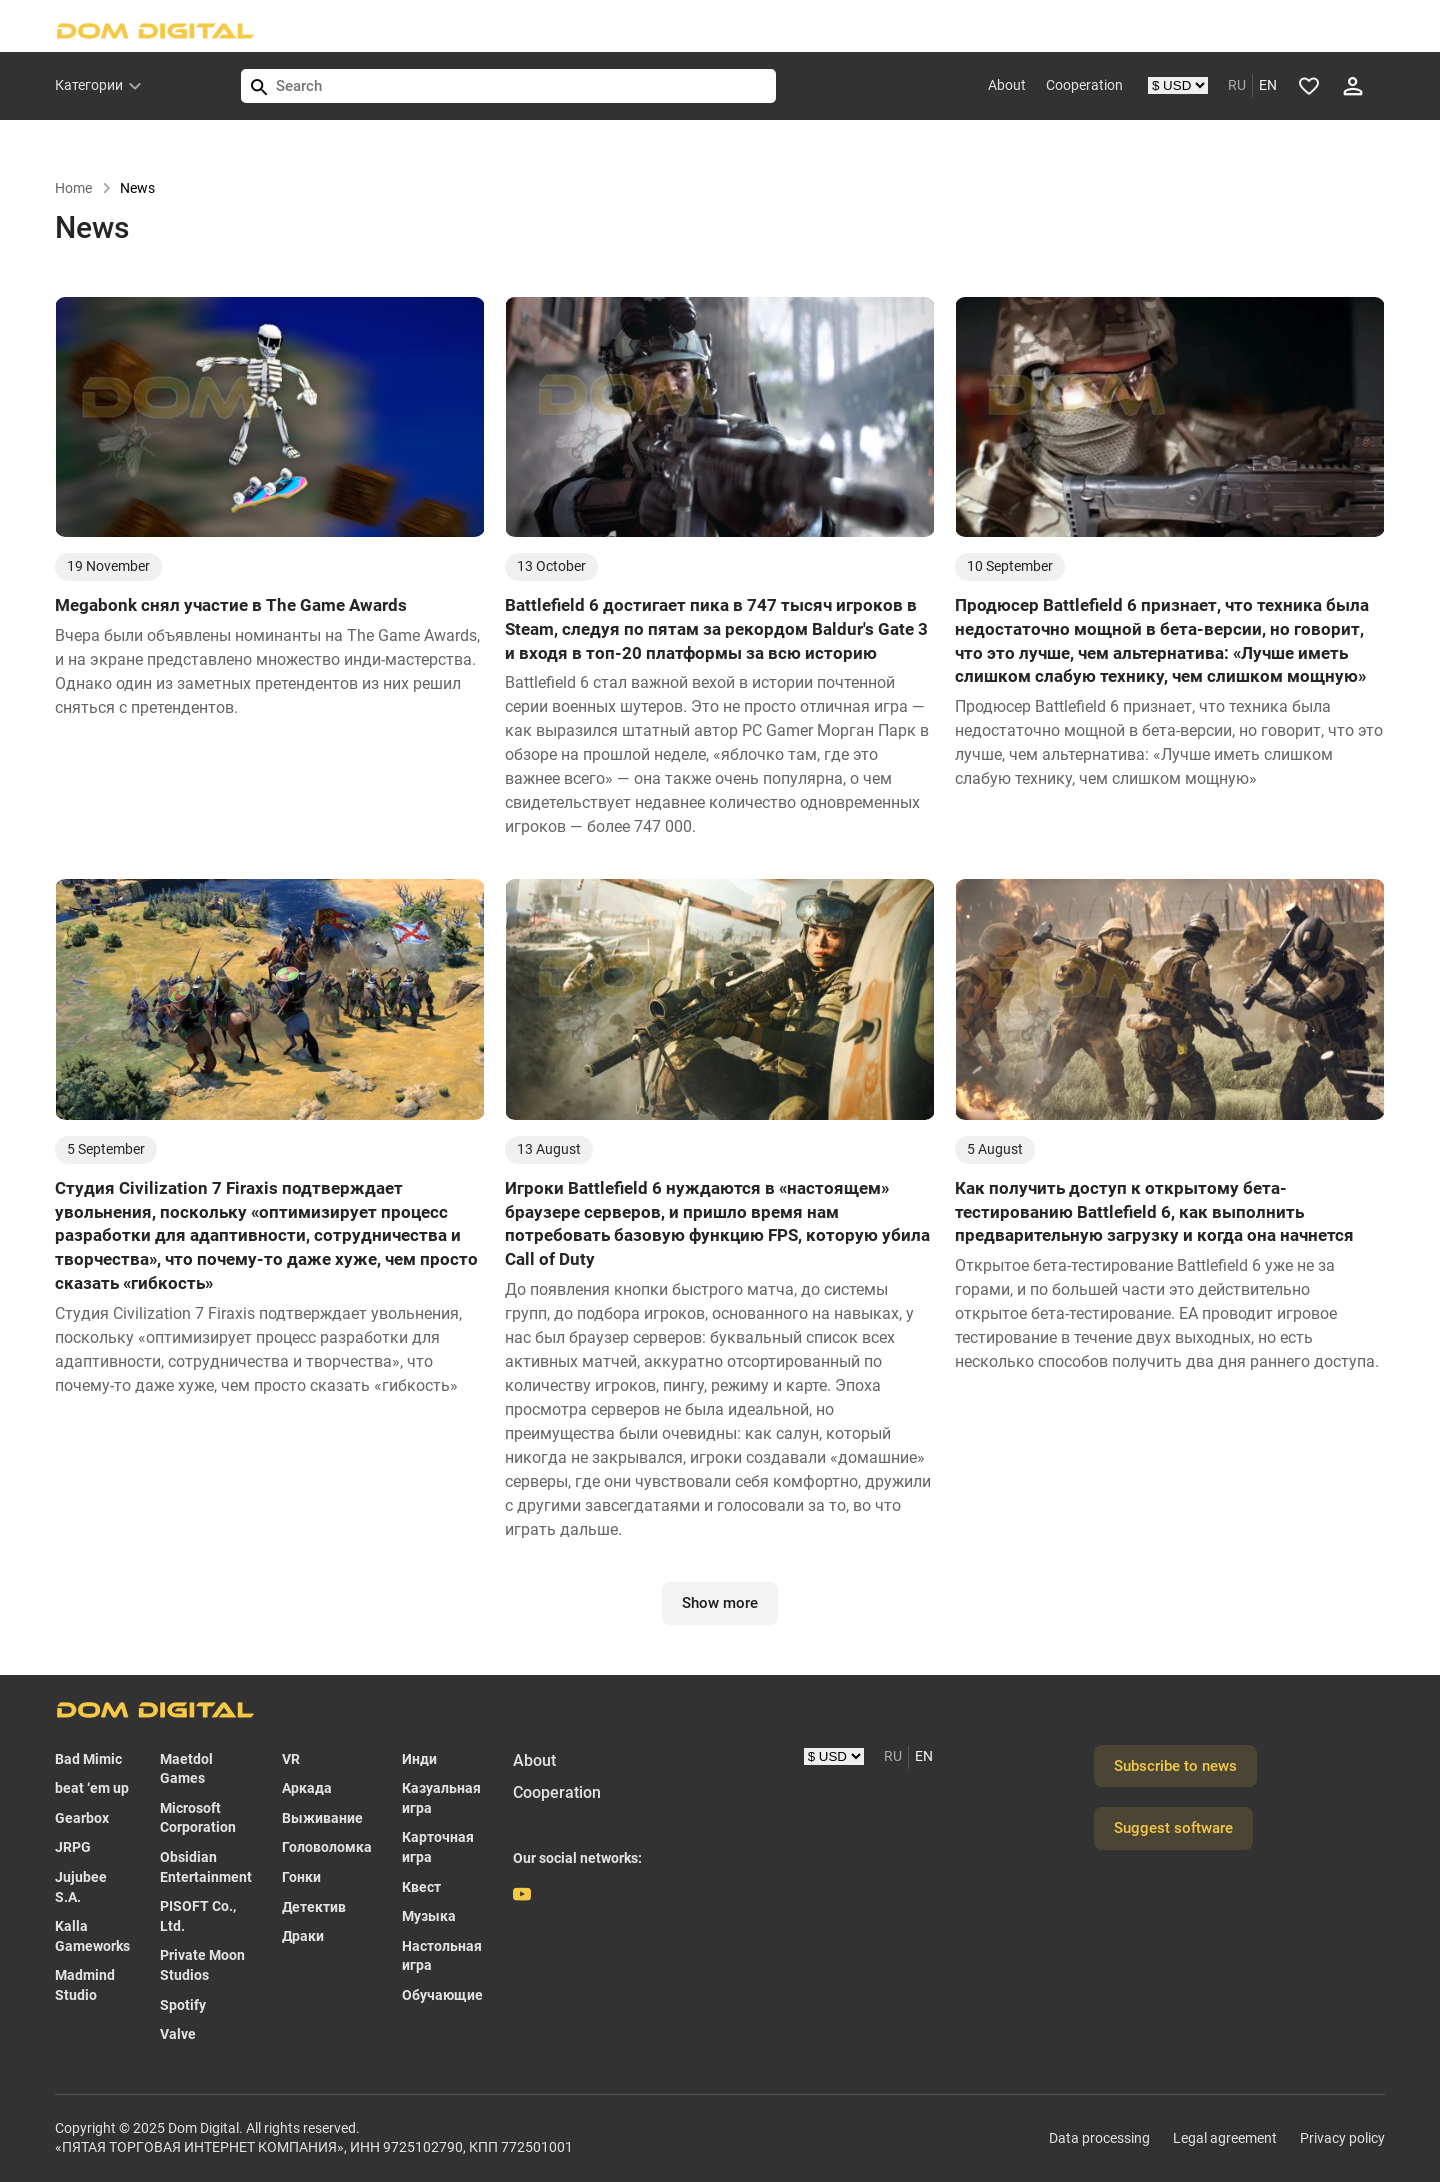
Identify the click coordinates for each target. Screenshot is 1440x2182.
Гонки (301, 1877)
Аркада (307, 1788)
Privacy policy (1342, 2138)
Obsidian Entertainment (206, 1867)
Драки (303, 1936)
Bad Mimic (88, 1759)
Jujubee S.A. (81, 1887)
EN (1268, 85)
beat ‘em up (92, 1788)
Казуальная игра (441, 1798)
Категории (89, 85)
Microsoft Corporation (198, 1818)
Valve (178, 2034)
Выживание (322, 1818)
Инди (419, 1759)
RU (1237, 85)
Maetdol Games (186, 1769)
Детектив (314, 1907)
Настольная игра (442, 1956)
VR (291, 1759)
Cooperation (1084, 85)
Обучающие (442, 1995)
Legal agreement (1225, 2138)
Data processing (1099, 2138)
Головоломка (327, 1847)
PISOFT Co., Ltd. (198, 1916)
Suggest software (1173, 1828)
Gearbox (82, 1818)
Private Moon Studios (202, 1965)
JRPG (73, 1847)
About (1007, 85)
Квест (421, 1887)
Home (83, 188)
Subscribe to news (1175, 1766)
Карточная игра (438, 1847)
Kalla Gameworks (92, 1936)
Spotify (183, 2005)
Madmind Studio (85, 1985)
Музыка (429, 1916)
